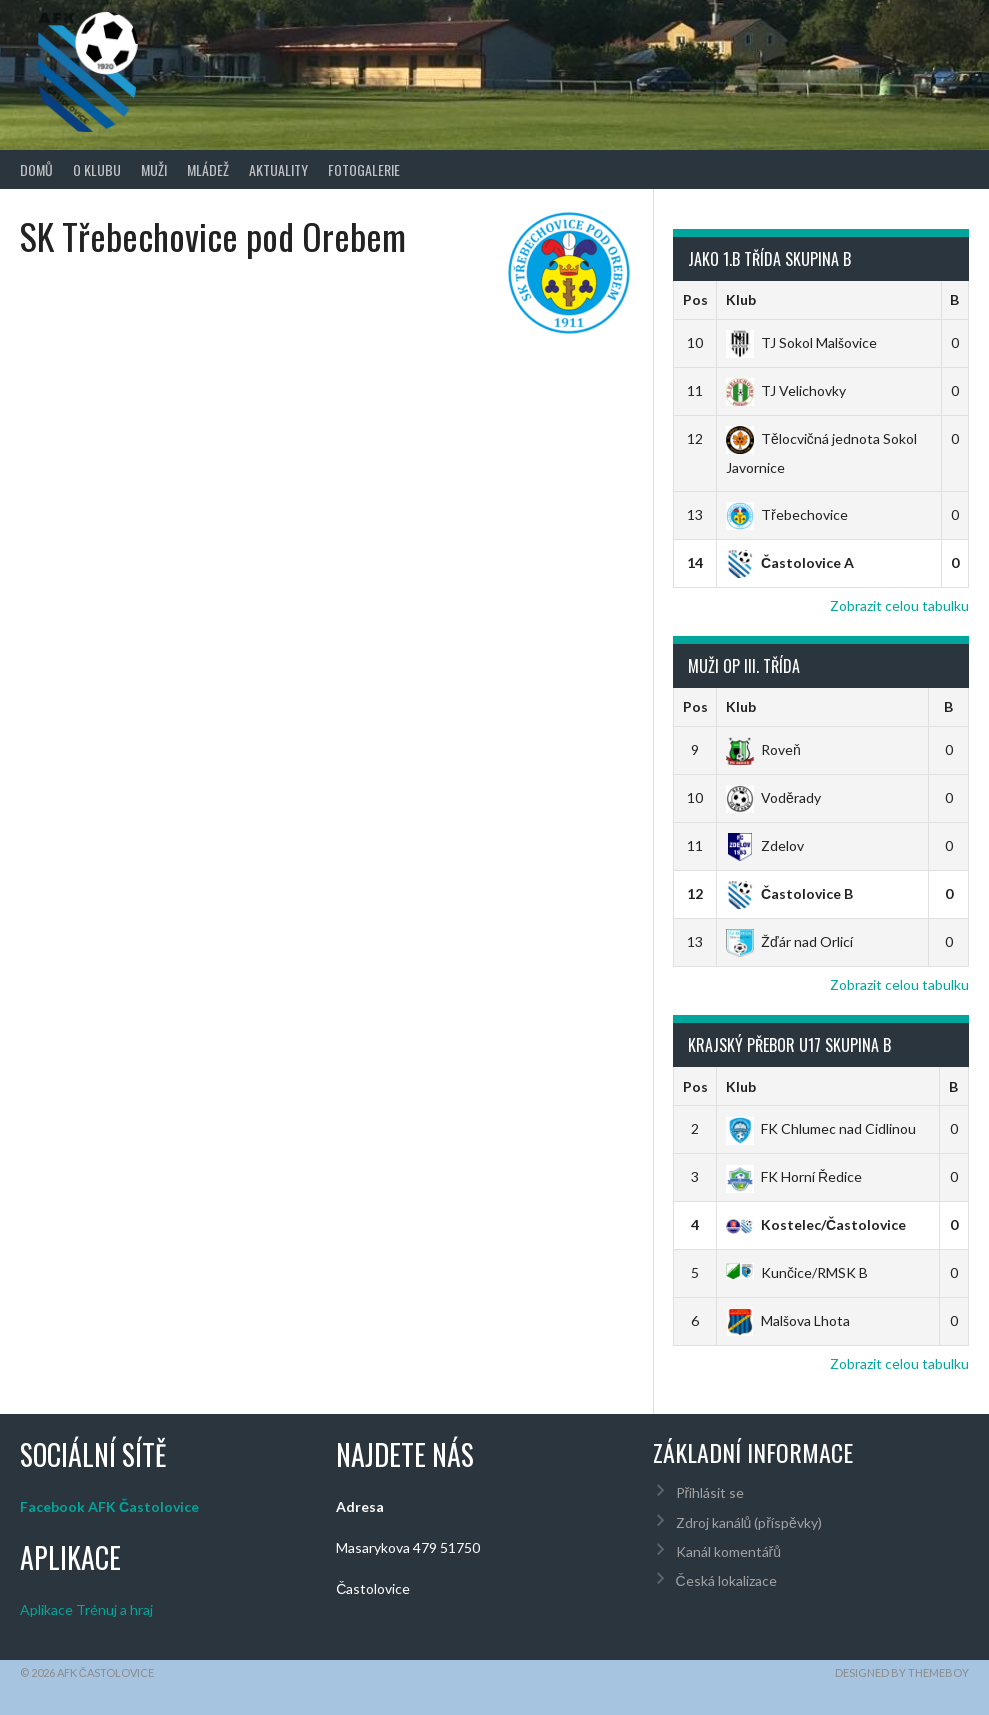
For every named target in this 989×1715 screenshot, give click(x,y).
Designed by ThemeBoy (902, 1672)
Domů (36, 169)
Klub (741, 299)
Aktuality (278, 169)
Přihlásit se (710, 1492)
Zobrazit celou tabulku (899, 605)
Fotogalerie (364, 169)
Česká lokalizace (726, 1580)
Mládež (208, 169)
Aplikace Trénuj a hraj (86, 1609)
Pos (695, 299)
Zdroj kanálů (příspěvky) (749, 1522)
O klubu (97, 169)
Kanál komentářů (728, 1551)
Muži (154, 169)
